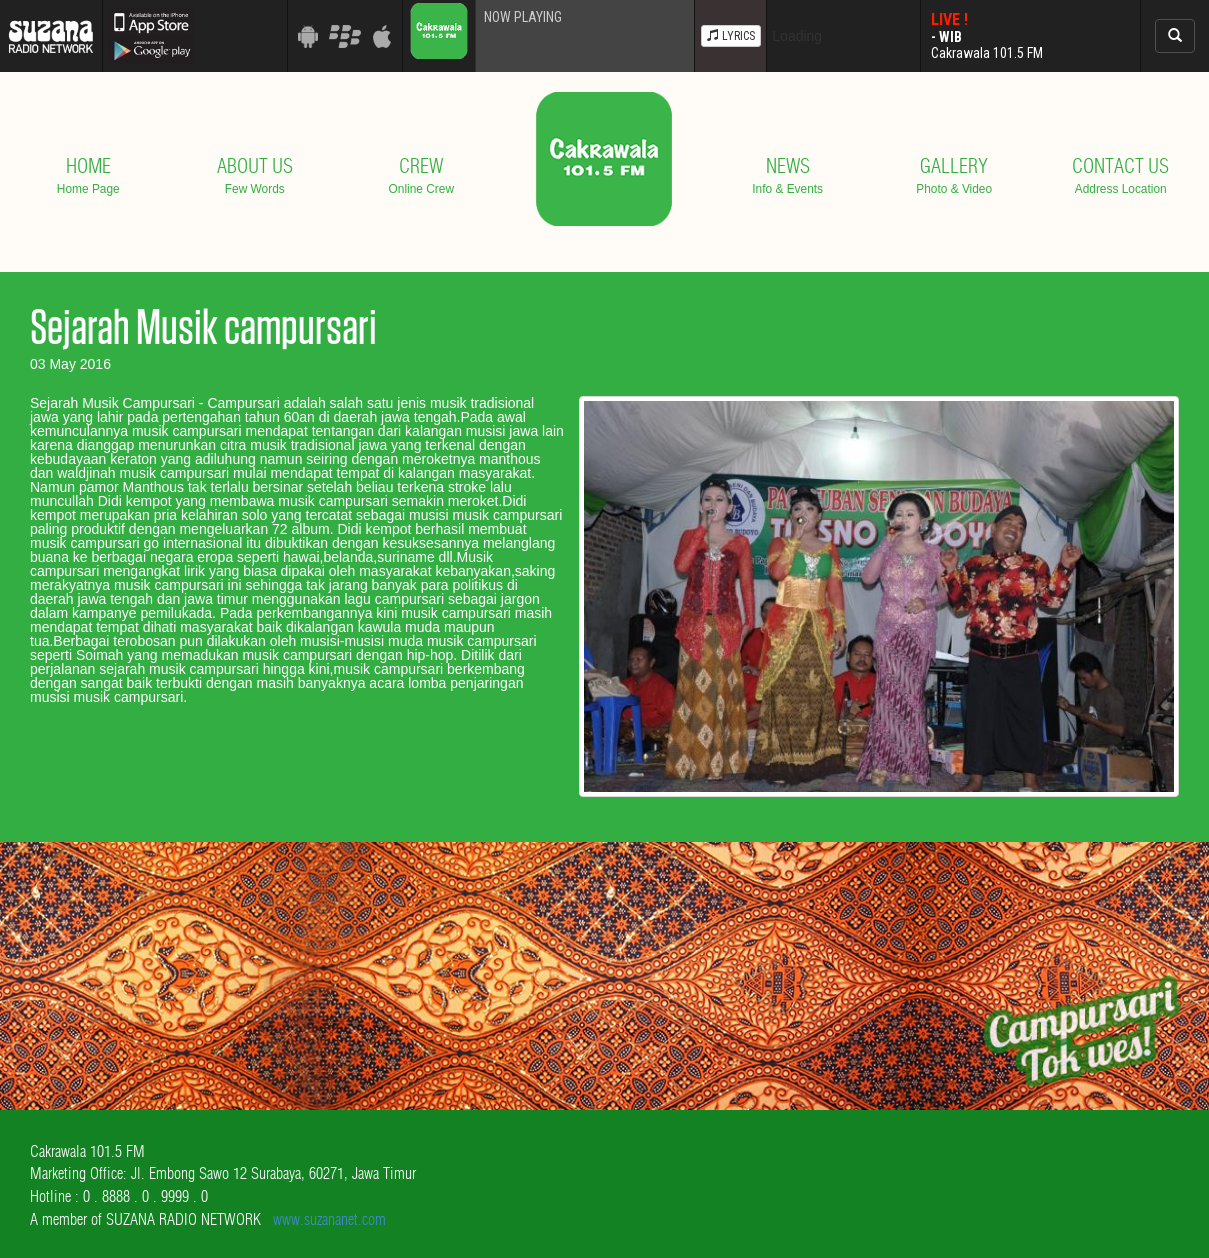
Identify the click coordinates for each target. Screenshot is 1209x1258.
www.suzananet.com (329, 1219)
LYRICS (731, 36)
